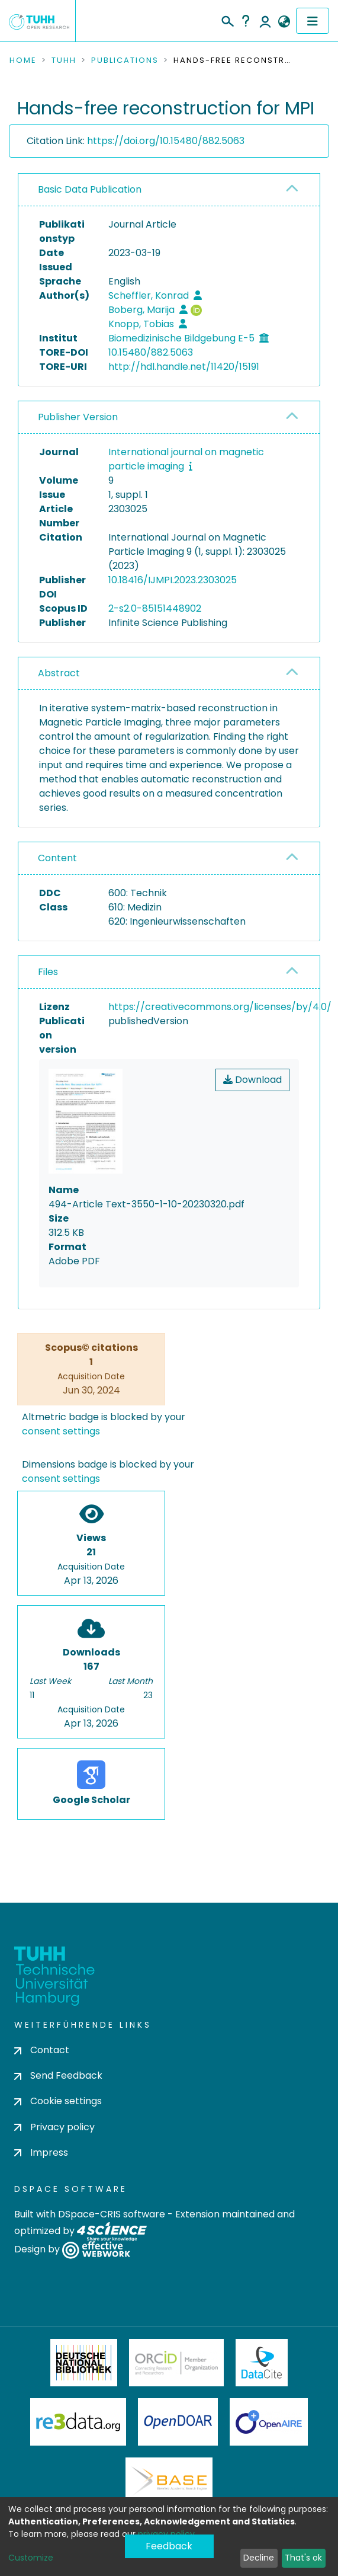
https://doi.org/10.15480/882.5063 (165, 141)
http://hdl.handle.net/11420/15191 (183, 366)
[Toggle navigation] (312, 21)
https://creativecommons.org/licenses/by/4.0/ (219, 1007)
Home (23, 60)
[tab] (169, 190)
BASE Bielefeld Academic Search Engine (168, 2481)
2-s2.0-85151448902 (154, 608)
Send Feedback (58, 2075)
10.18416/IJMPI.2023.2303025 (172, 580)
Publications (125, 60)
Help (245, 20)
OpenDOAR (178, 2422)
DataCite (262, 2363)
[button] (283, 22)
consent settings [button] (61, 1431)
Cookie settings (58, 2101)
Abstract (59, 673)
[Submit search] (227, 19)
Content (57, 858)
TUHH (63, 60)
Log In (265, 20)
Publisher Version (78, 417)
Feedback (169, 2546)
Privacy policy (54, 2127)
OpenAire (269, 2422)
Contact (41, 2050)
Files (48, 972)
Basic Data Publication (89, 189)
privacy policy (166, 2534)
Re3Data (78, 2422)
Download (252, 1079)
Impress (41, 2152)
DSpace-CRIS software (111, 2214)
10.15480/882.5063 (150, 352)
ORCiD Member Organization (176, 2362)
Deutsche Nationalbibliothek (84, 2362)
